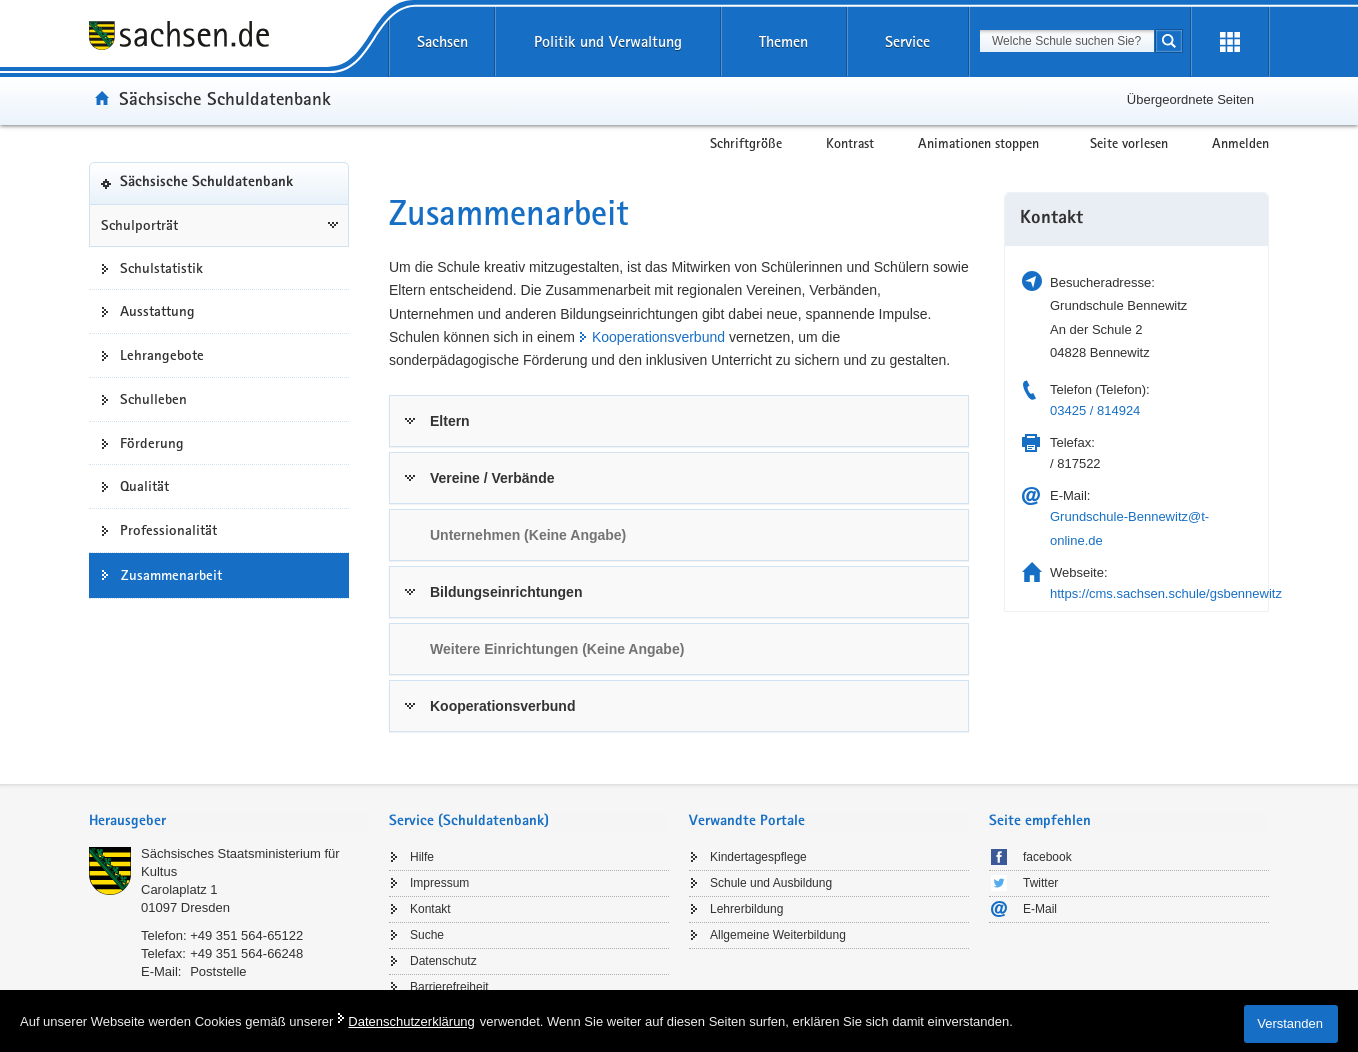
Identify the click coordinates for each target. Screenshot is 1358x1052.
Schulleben (153, 399)
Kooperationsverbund (658, 337)
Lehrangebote (162, 355)
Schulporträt (139, 225)
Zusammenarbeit (171, 575)
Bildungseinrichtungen (506, 592)
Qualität (144, 486)
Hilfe (422, 857)
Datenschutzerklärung (411, 1021)
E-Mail (1040, 909)
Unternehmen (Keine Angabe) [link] (528, 535)
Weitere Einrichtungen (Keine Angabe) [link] (557, 649)
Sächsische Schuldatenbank (225, 98)
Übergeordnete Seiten (1190, 99)
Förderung (152, 443)
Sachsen (442, 41)
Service (907, 41)
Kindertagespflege (758, 857)
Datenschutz (443, 961)
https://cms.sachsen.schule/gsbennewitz (1166, 593)
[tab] (679, 421)
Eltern (450, 421)
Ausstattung (157, 311)
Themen (783, 41)
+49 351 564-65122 (246, 935)
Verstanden (1290, 1023)
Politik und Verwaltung (608, 41)
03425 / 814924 (1095, 410)
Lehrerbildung (746, 909)
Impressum (439, 883)
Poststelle (218, 971)
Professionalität (168, 530)
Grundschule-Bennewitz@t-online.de (1129, 528)
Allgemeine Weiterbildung (778, 935)
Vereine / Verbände (492, 478)
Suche (427, 935)
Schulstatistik (161, 268)
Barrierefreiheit (449, 987)
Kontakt (430, 909)
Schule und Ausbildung (771, 883)
